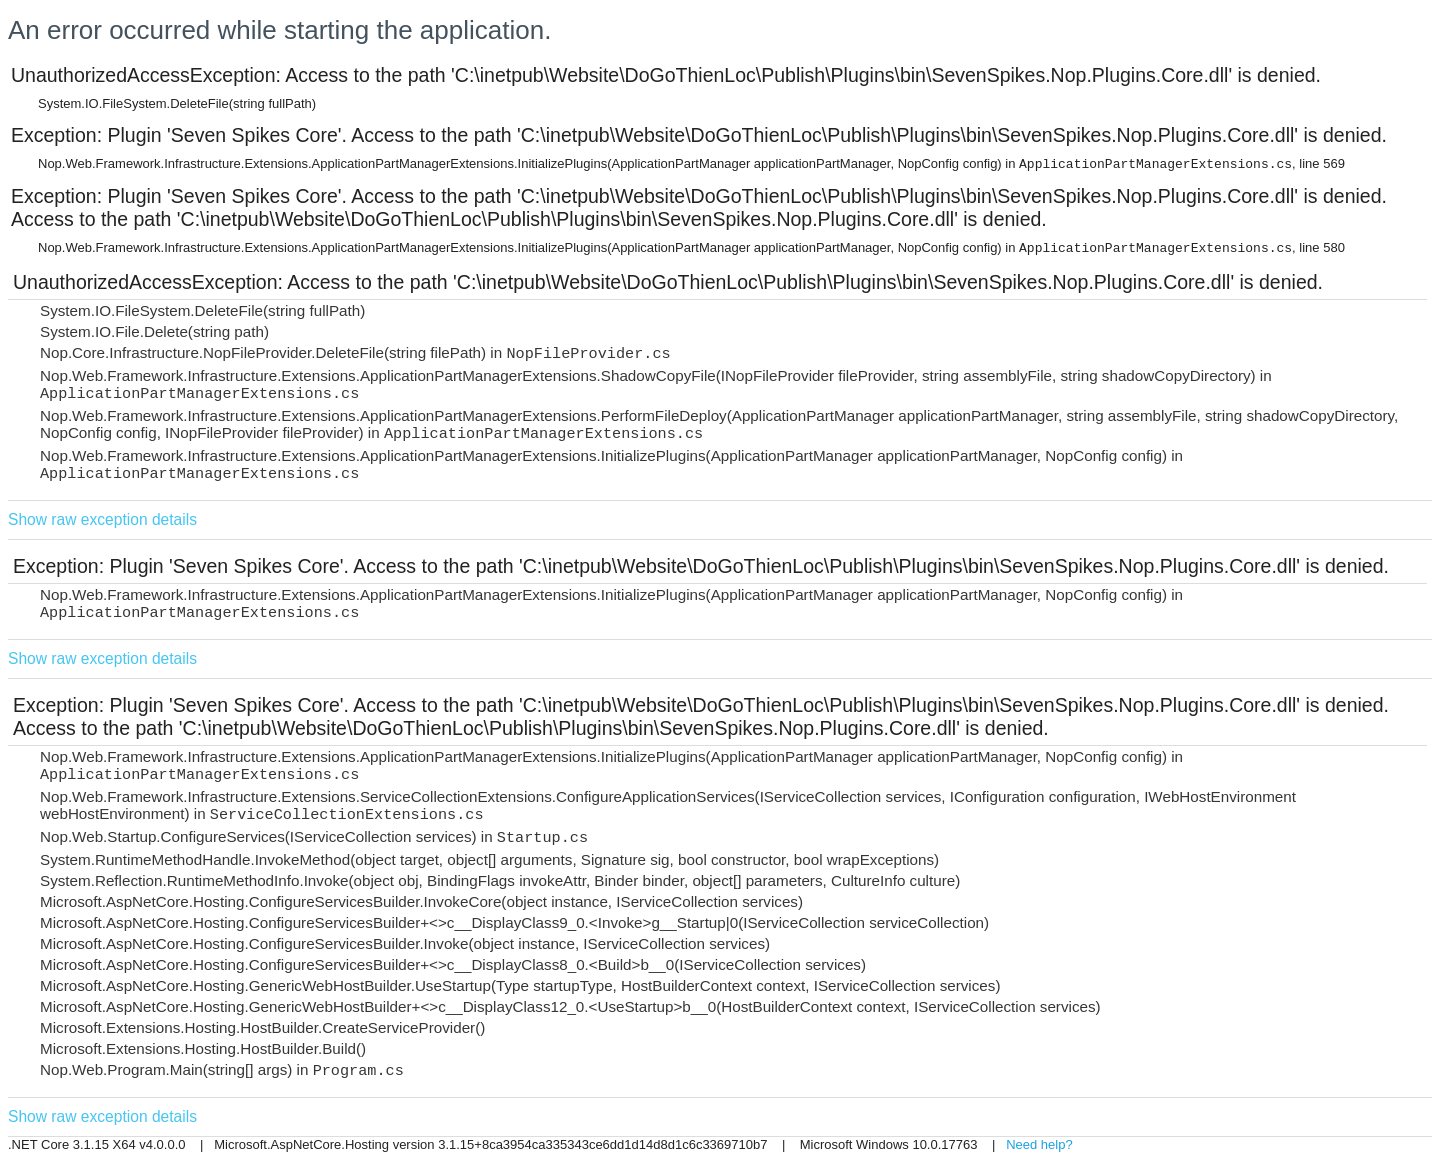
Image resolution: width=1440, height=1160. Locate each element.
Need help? (1039, 1144)
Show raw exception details (102, 519)
